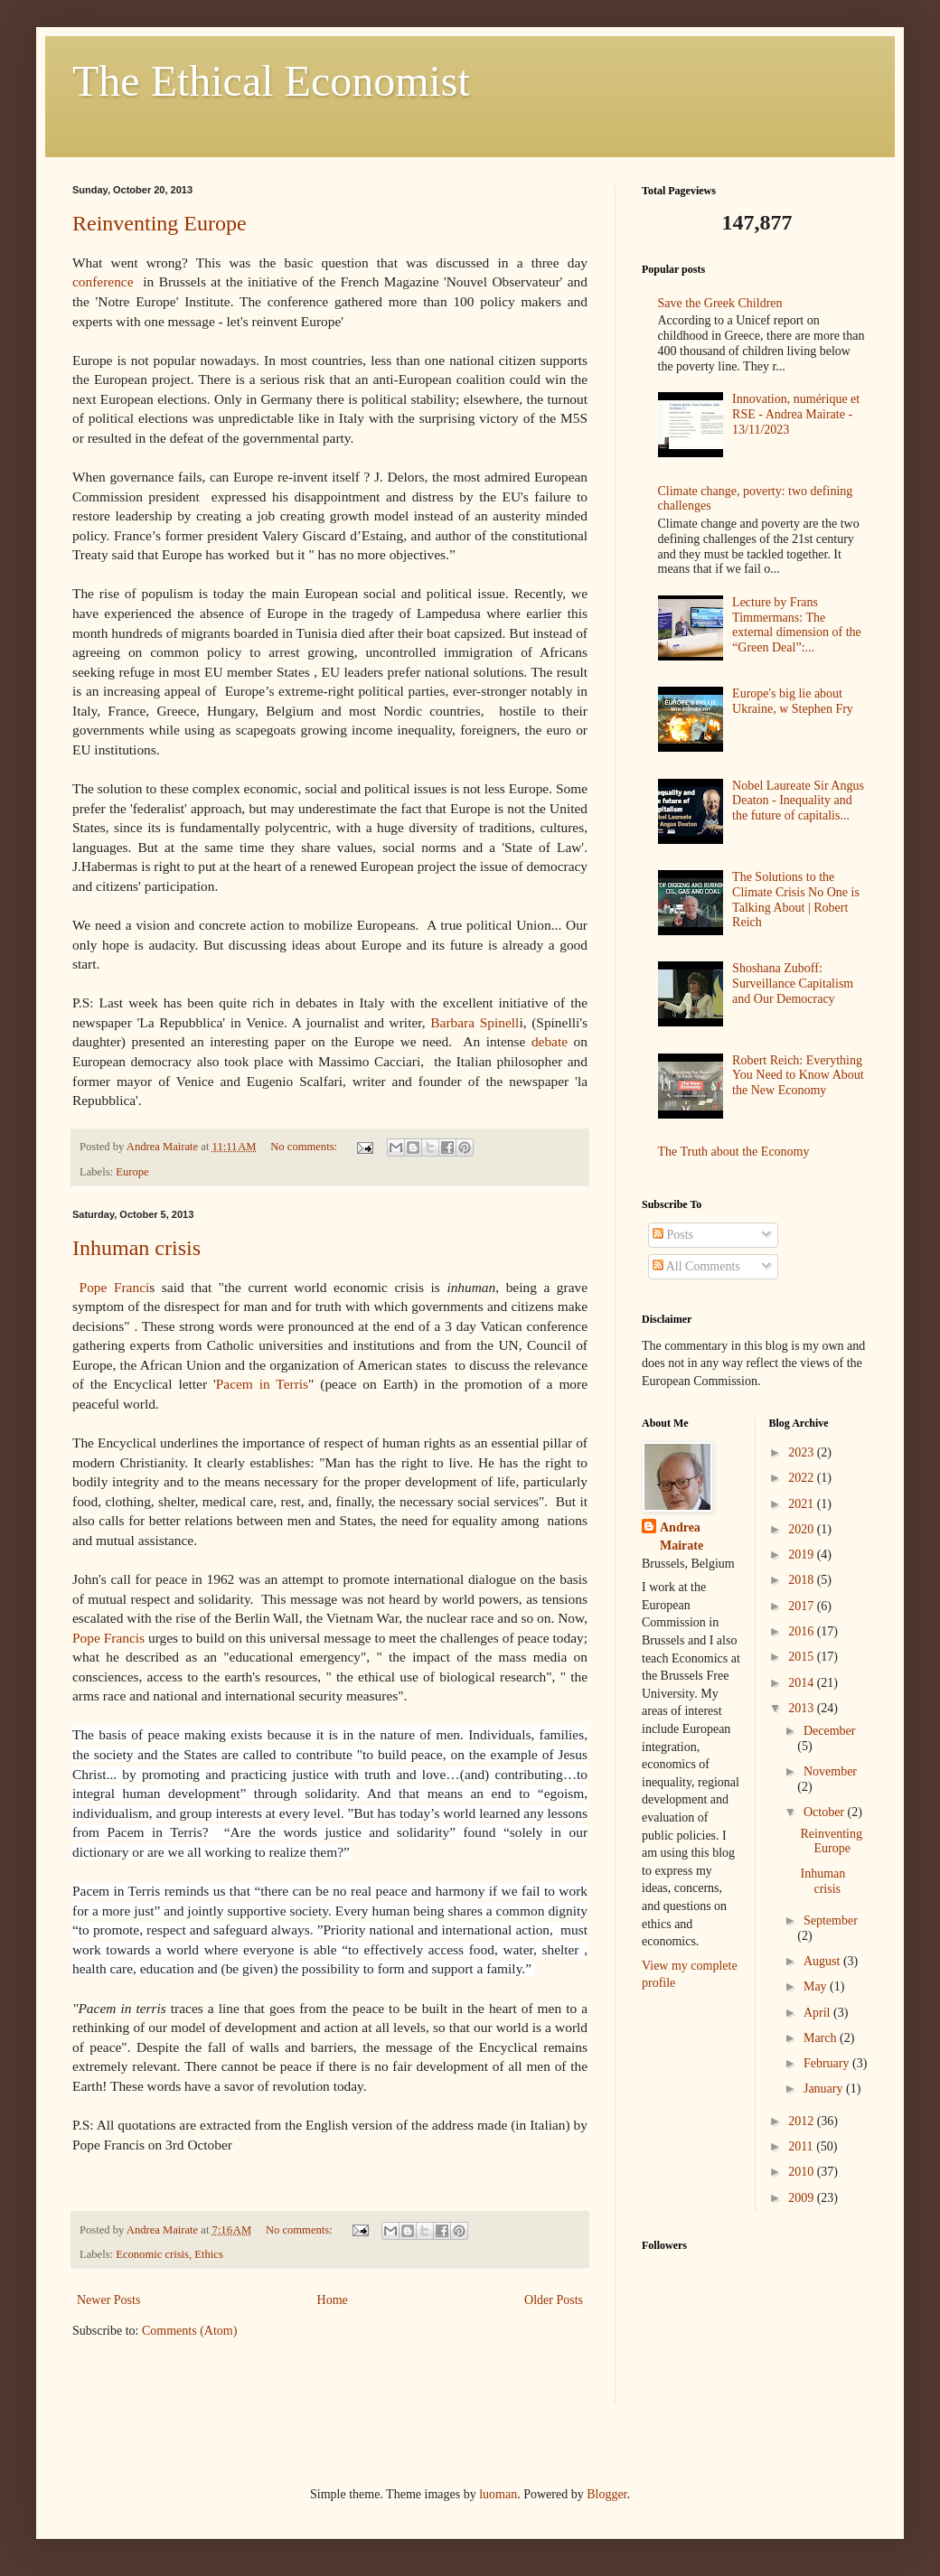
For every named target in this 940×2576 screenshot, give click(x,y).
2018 (802, 1580)
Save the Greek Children (720, 303)
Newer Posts (108, 2300)
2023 (802, 1452)
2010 (802, 2171)
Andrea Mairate (681, 1536)
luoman (498, 2494)
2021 (802, 1504)
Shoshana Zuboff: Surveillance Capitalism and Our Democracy (792, 983)
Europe (132, 1172)
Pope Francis (108, 1637)
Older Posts (553, 2300)
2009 (802, 2198)
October (826, 1812)
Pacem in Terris (262, 1383)
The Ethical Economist (271, 81)
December (830, 1731)
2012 (802, 2121)
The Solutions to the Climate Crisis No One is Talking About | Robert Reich (796, 899)
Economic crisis (152, 2254)
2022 (802, 1478)
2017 (802, 1606)
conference (103, 281)
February (828, 2063)
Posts (673, 1234)
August (823, 1961)
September (831, 1920)
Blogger (606, 2494)
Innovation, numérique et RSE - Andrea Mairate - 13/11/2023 (796, 414)
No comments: (305, 1146)
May (817, 1986)
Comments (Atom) (189, 2330)
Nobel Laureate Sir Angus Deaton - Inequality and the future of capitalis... (798, 801)
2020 (802, 1529)
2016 (802, 1631)
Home (332, 2300)
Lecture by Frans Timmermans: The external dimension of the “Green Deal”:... (796, 624)
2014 (802, 1683)
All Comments (696, 1266)
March (822, 2038)
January (825, 2088)
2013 (802, 1708)
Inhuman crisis (136, 1248)
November (830, 1771)
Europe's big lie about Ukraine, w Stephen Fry (792, 701)
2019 (802, 1554)
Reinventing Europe (159, 223)
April (818, 2012)
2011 (802, 2146)
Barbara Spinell (474, 1022)
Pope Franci (115, 1287)
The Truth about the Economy (734, 1151)
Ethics (208, 2254)
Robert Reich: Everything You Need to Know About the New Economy (798, 1076)
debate (549, 1041)
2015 (802, 1656)
